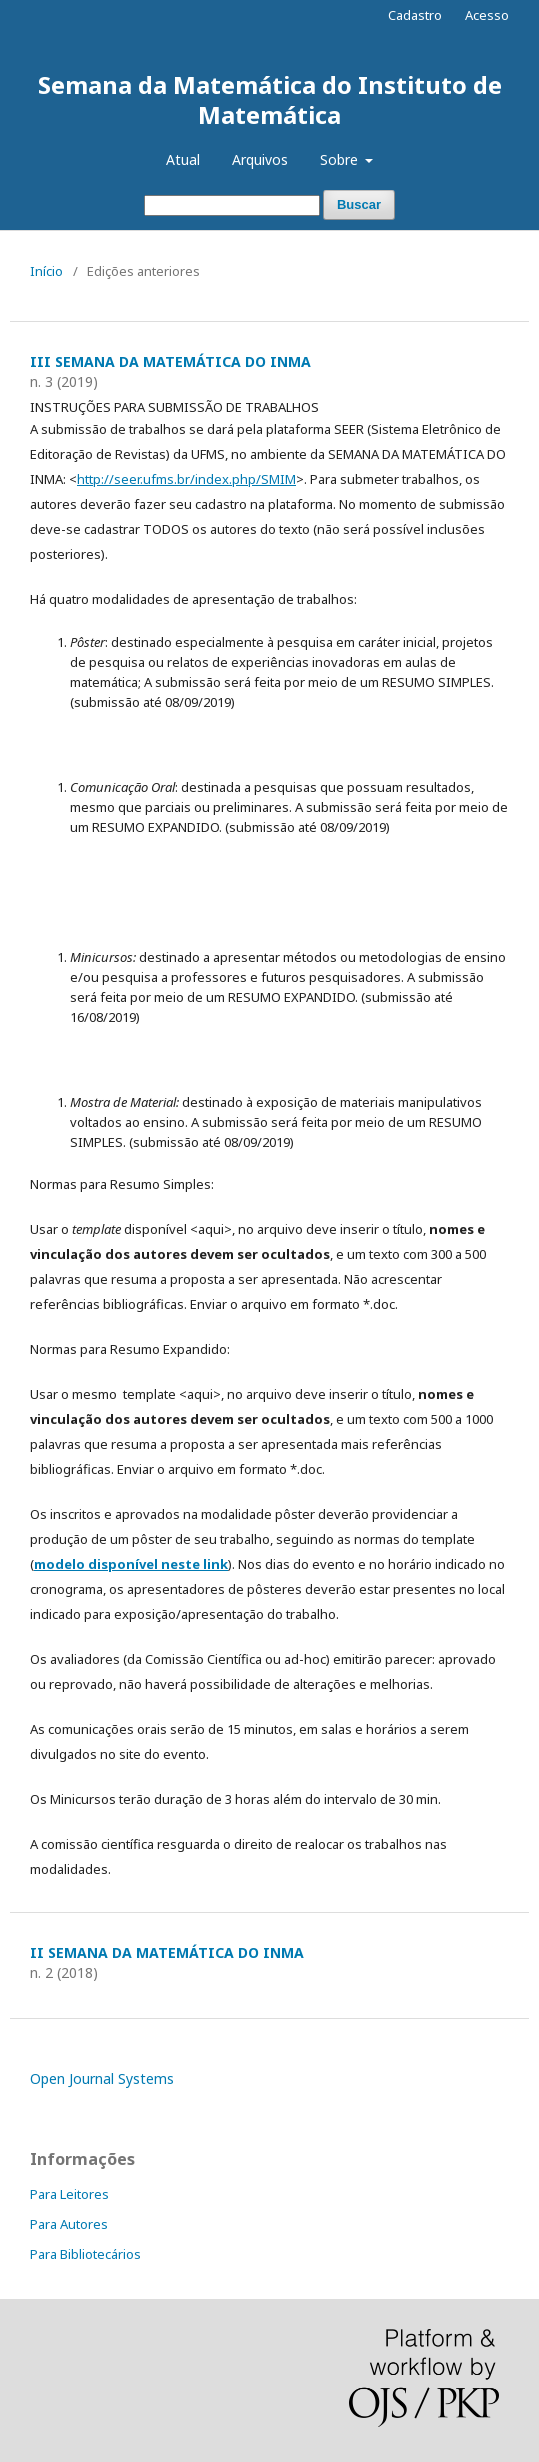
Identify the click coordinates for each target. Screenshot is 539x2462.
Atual (183, 159)
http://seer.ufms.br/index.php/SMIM (186, 479)
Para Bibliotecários (85, 2254)
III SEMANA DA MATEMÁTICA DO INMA (170, 361)
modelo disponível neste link (131, 1564)
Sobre (341, 159)
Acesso (487, 15)
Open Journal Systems (102, 2078)
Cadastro (415, 15)
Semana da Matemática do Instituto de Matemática (270, 99)
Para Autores (69, 2224)
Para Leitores (69, 2194)
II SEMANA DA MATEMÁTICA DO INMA (167, 1952)
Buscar (359, 204)
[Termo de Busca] (232, 205)
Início (46, 271)
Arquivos (260, 159)
